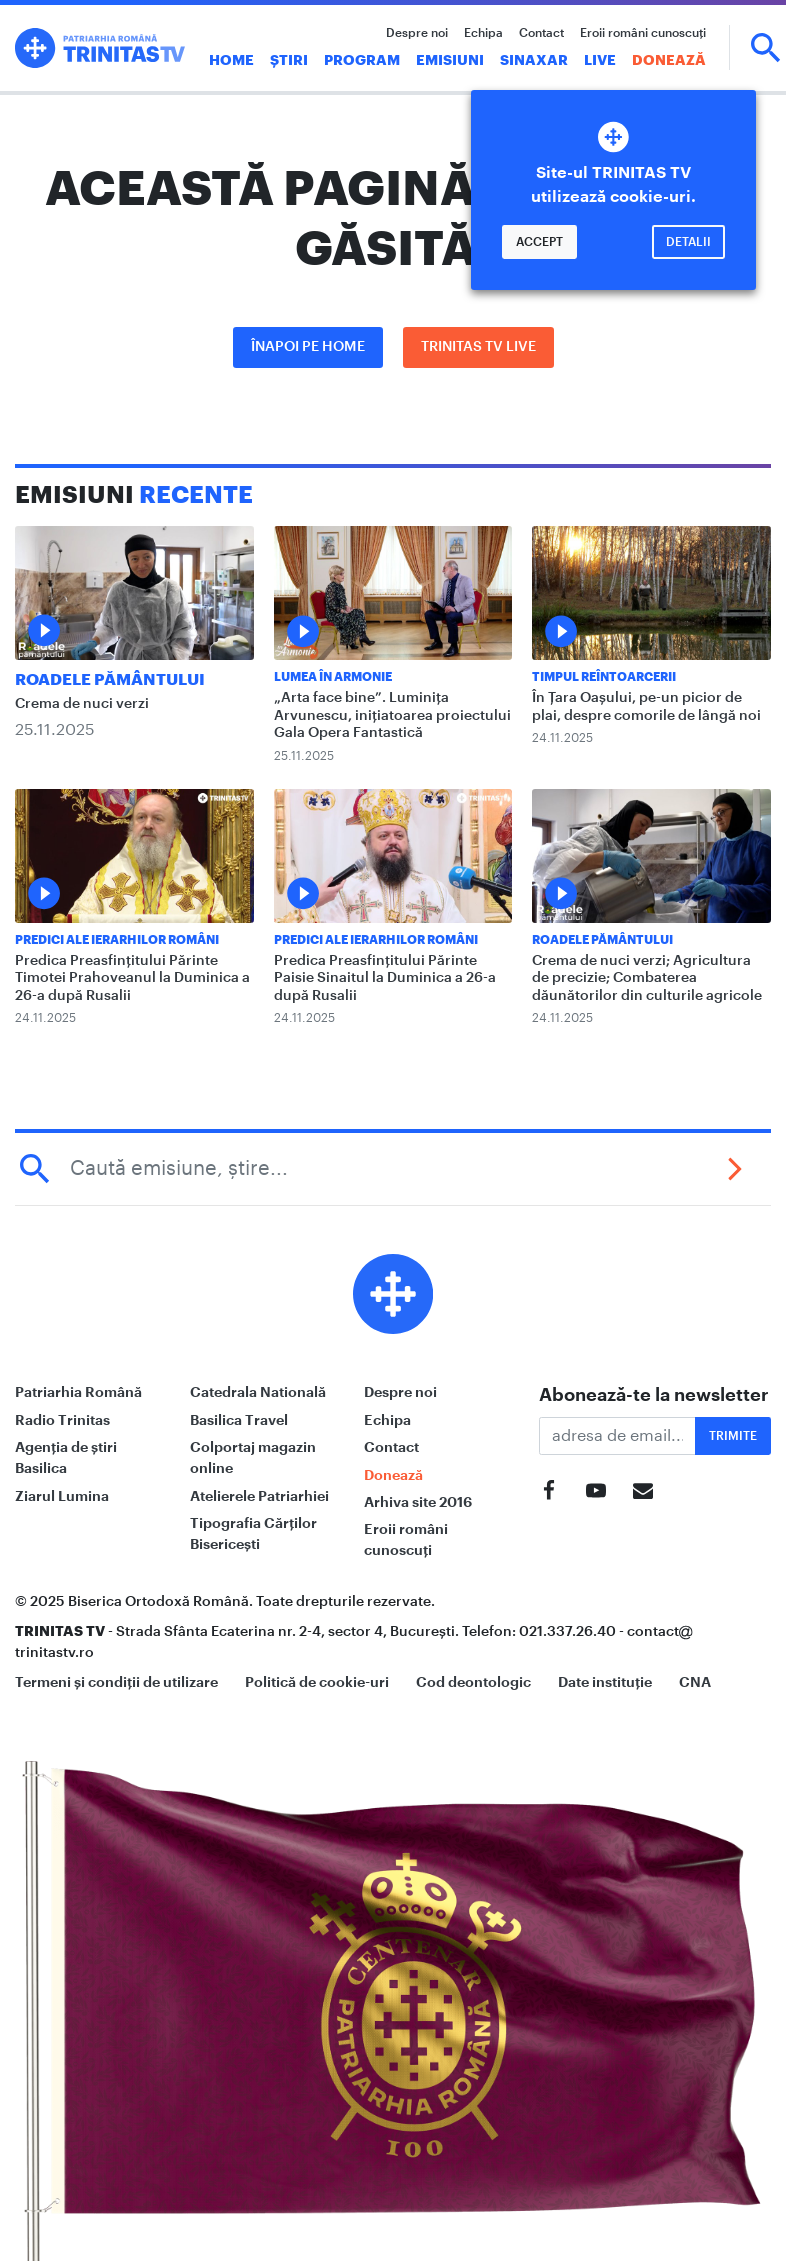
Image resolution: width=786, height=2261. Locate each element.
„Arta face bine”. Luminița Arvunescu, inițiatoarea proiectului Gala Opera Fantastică (392, 715)
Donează (669, 60)
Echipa (483, 33)
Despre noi (417, 33)
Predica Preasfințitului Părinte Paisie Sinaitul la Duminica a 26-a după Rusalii (385, 978)
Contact (541, 33)
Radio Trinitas (62, 1420)
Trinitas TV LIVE (478, 347)
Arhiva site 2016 (418, 1502)
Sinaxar (534, 60)
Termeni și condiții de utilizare (116, 1682)
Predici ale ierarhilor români (117, 940)
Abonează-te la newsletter (654, 1395)
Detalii (688, 242)
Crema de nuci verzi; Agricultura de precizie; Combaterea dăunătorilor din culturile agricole (647, 978)
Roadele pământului (110, 680)
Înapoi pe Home (308, 347)
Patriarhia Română (78, 1392)
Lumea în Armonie (333, 677)
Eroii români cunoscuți (643, 33)
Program (362, 60)
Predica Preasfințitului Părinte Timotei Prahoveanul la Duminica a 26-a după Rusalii (132, 978)
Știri (289, 60)
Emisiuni (450, 60)
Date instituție (605, 1682)
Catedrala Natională (258, 1392)
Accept (539, 242)
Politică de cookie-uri (317, 1682)
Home (231, 60)
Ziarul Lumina (62, 1496)
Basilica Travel (239, 1420)
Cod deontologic (473, 1682)
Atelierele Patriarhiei (259, 1496)
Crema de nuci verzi (82, 704)
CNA (695, 1682)
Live (600, 60)
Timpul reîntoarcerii (604, 677)
